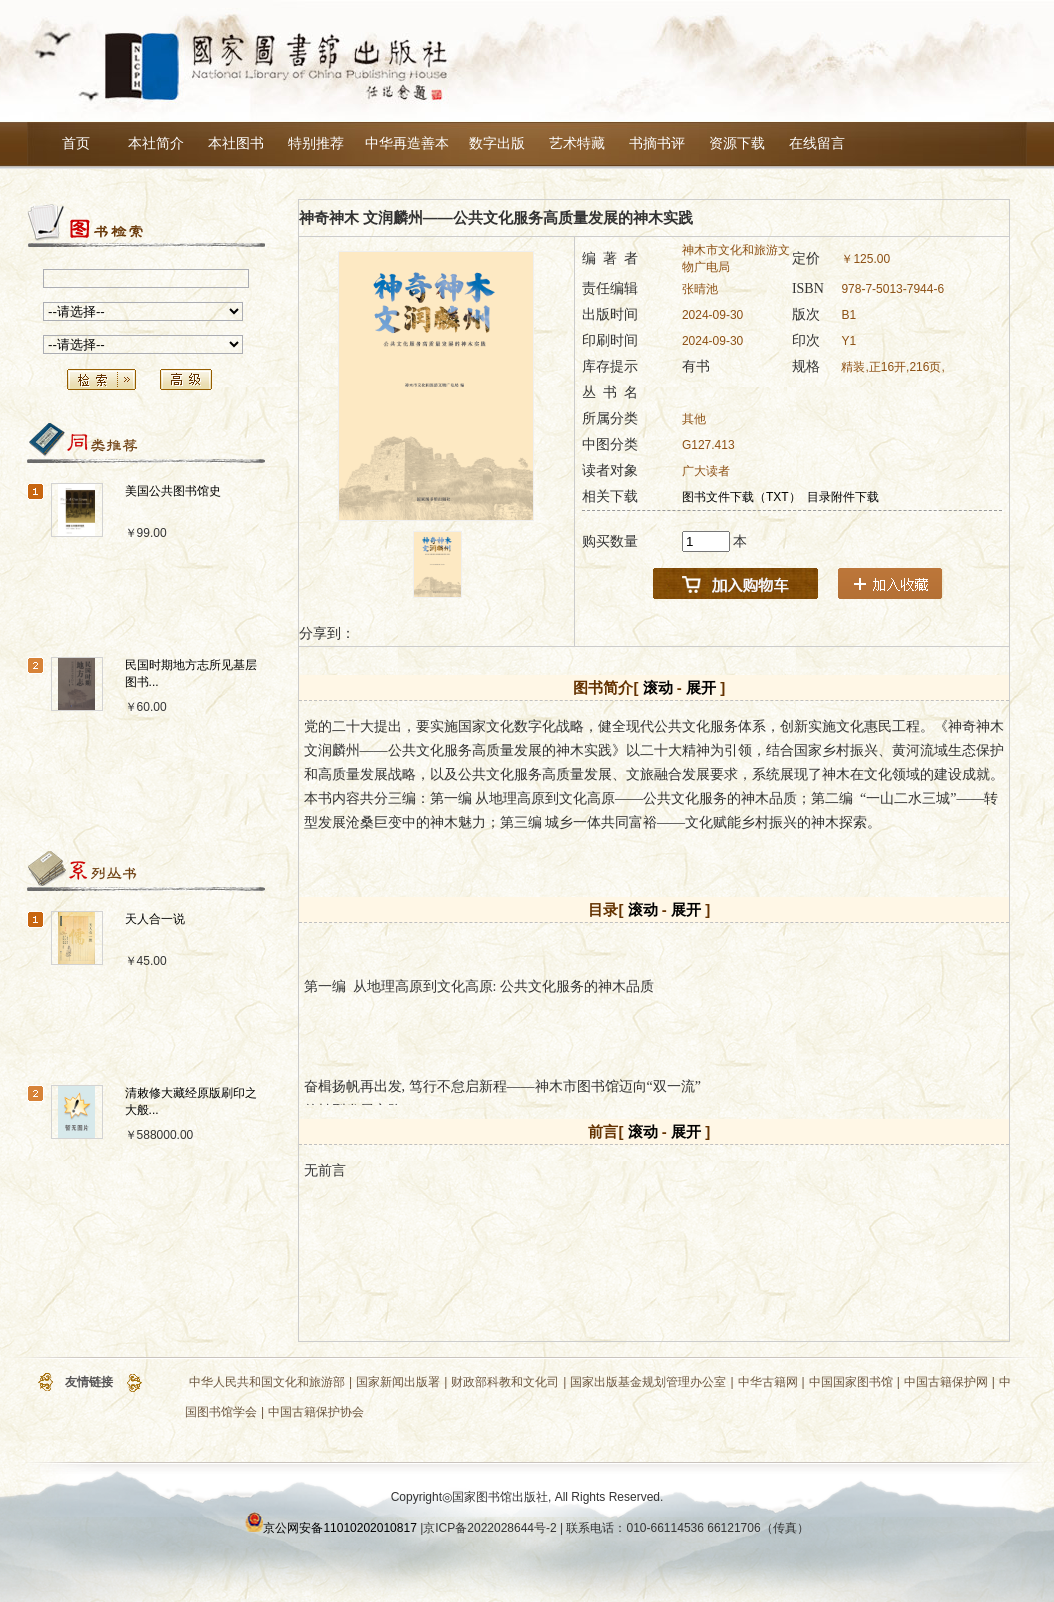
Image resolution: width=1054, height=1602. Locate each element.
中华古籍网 (768, 1382)
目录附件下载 (843, 497)
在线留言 (817, 143)
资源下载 (737, 143)
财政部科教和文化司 (505, 1382)
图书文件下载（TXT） (741, 497)
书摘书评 (657, 143)
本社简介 (156, 143)
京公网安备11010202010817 (339, 1528)
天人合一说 (155, 919)
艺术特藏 (577, 143)
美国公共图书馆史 (173, 491)
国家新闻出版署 (398, 1382)
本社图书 (236, 143)
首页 (76, 143)
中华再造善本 (407, 143)
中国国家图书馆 (851, 1382)
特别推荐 (316, 143)
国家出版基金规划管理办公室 (648, 1382)
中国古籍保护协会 (316, 1412)
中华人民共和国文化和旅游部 (267, 1382)
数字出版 (497, 143)
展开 (701, 687)
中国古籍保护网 (946, 1382)
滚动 (658, 687)
